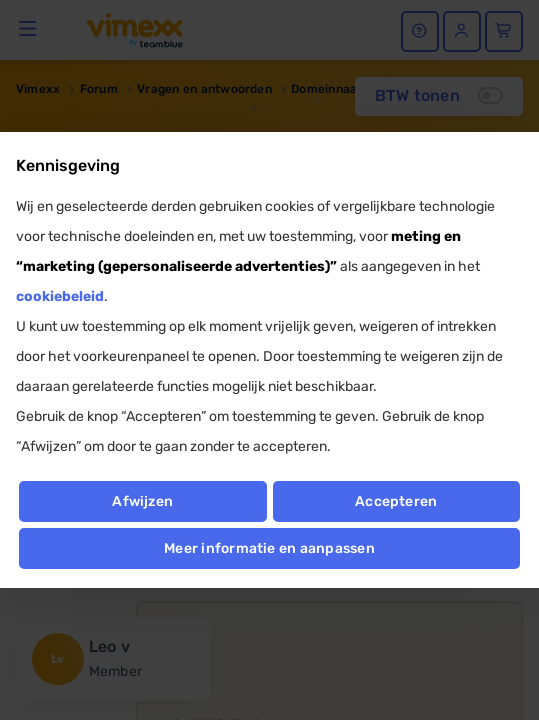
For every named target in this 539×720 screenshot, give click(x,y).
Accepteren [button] (396, 501)
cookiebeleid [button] (60, 296)
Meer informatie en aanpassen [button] (269, 548)
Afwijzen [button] (142, 501)
